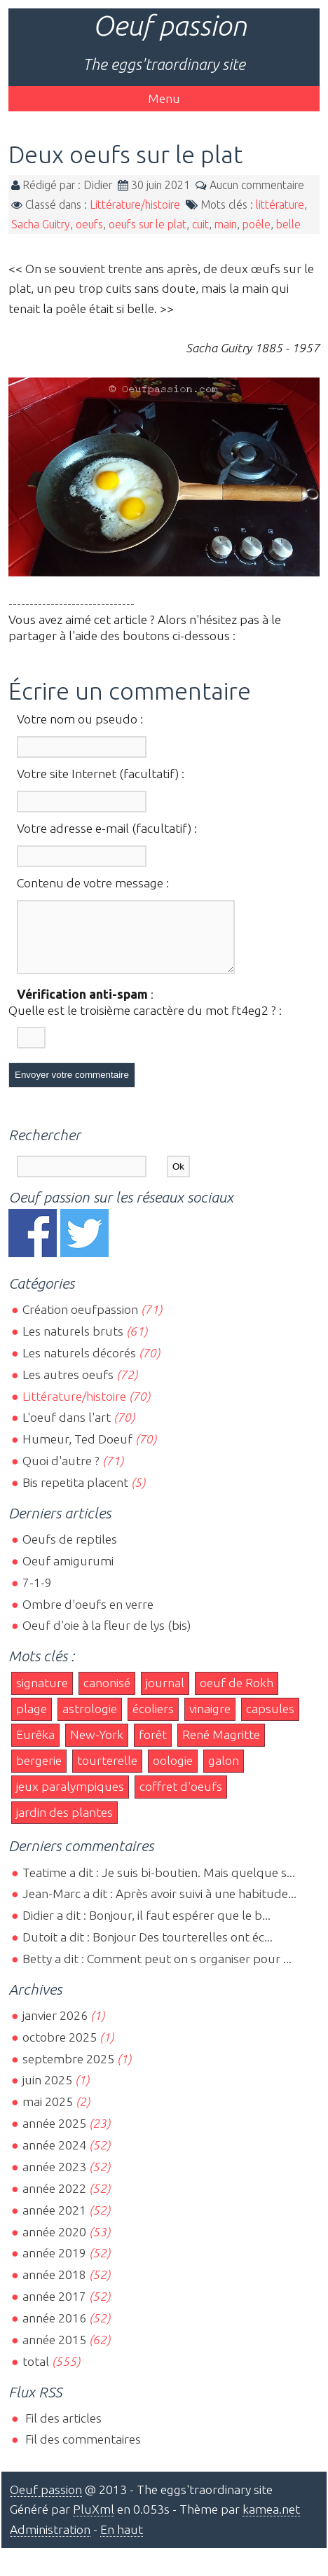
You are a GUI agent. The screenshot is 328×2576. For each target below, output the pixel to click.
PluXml (93, 2521)
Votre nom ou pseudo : (80, 719)
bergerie (39, 1773)
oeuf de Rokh (236, 1695)
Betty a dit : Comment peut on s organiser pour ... (157, 1971)
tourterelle (107, 1773)
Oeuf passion (170, 25)
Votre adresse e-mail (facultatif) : (107, 828)
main (225, 224)
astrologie (89, 1721)
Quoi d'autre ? (61, 1473)
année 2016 (54, 2330)
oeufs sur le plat (147, 224)
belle (288, 224)
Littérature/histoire (135, 204)
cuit (200, 224)
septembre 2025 (68, 2071)
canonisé (106, 1695)
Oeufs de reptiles (69, 1551)
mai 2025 (47, 2114)
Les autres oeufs (68, 1387)
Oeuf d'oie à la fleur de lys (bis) (106, 1637)
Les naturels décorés (79, 1365)
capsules (270, 1721)
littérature (280, 204)
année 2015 (54, 2352)
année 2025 (54, 2135)
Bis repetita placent (75, 1495)
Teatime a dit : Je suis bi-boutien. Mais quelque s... (158, 1885)
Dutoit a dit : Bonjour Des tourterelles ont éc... (147, 1949)
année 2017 (54, 2308)
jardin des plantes (64, 1824)
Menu (164, 98)
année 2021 (54, 2222)
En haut (121, 2542)
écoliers (153, 1721)
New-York (96, 1747)
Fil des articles (62, 2430)
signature (42, 1695)
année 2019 (54, 2265)
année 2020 (54, 2244)
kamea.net (271, 2521)
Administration (50, 2542)
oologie (173, 1773)
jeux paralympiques (70, 1799)
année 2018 (54, 2287)
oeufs (89, 224)
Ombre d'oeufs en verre (87, 1616)
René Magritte (221, 1747)
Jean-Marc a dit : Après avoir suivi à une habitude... (159, 1906)
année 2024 (54, 2157)
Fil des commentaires (81, 2451)
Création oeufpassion (80, 1322)
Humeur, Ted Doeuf (77, 1451)
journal (165, 1695)
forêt (153, 1747)
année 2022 (54, 2201)
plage (31, 1721)
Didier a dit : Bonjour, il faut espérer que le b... (146, 1927)
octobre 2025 (59, 2049)
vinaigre (210, 1721)
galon (223, 1773)
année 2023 (54, 2179)
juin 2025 (47, 2092)
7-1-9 (37, 1595)
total (37, 2374)
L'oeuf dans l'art (66, 1429)
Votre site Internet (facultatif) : (100, 773)
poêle (256, 224)
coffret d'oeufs (180, 1799)
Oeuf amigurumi (68, 1573)
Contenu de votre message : (93, 882)
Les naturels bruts (72, 1343)
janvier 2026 (55, 2028)
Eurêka (35, 1747)
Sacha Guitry (40, 224)
